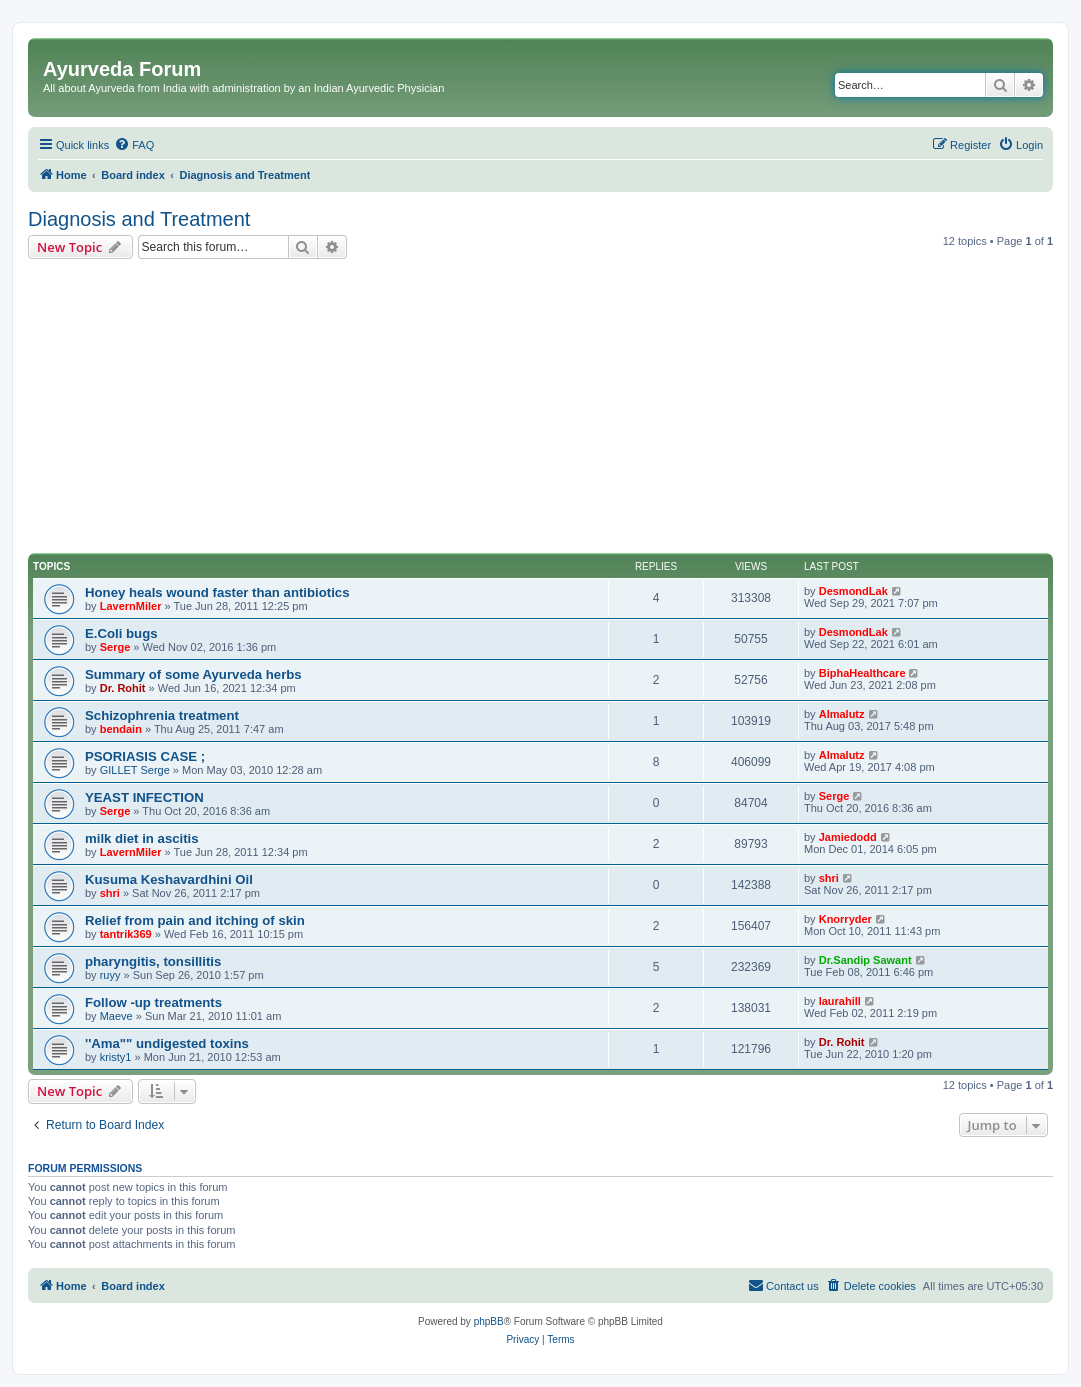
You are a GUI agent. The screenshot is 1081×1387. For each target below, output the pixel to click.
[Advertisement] (540, 409)
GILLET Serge (135, 770)
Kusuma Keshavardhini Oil (169, 879)
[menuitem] (134, 145)
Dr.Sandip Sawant (865, 960)
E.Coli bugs (121, 633)
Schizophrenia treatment (162, 715)
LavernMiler (131, 606)
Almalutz (842, 714)
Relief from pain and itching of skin (195, 920)
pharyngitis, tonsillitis (153, 961)
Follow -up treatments (153, 1002)
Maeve (116, 1016)
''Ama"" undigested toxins (167, 1043)
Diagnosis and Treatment (139, 219)
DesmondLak (853, 591)
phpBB (489, 1321)
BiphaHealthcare (862, 673)
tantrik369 (126, 934)
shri (110, 893)
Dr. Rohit (123, 688)
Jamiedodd (848, 837)
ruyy (110, 975)
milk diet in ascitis (142, 838)
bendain (121, 729)
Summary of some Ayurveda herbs (193, 674)
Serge (115, 647)
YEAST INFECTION (144, 797)
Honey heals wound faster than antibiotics (217, 592)
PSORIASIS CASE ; (145, 756)
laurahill (840, 1001)
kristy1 (116, 1057)
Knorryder (845, 919)
